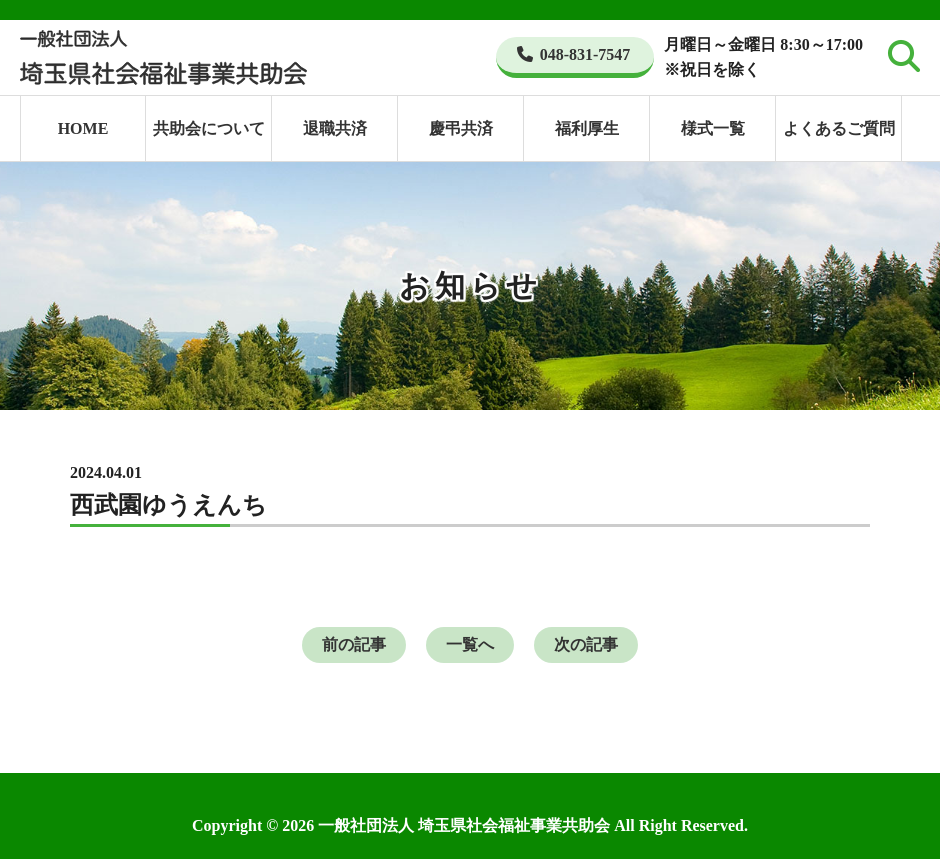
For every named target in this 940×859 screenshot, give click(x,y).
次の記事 (586, 644)
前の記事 (354, 644)
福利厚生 (587, 128)
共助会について (209, 128)
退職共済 (335, 128)
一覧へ (470, 644)
